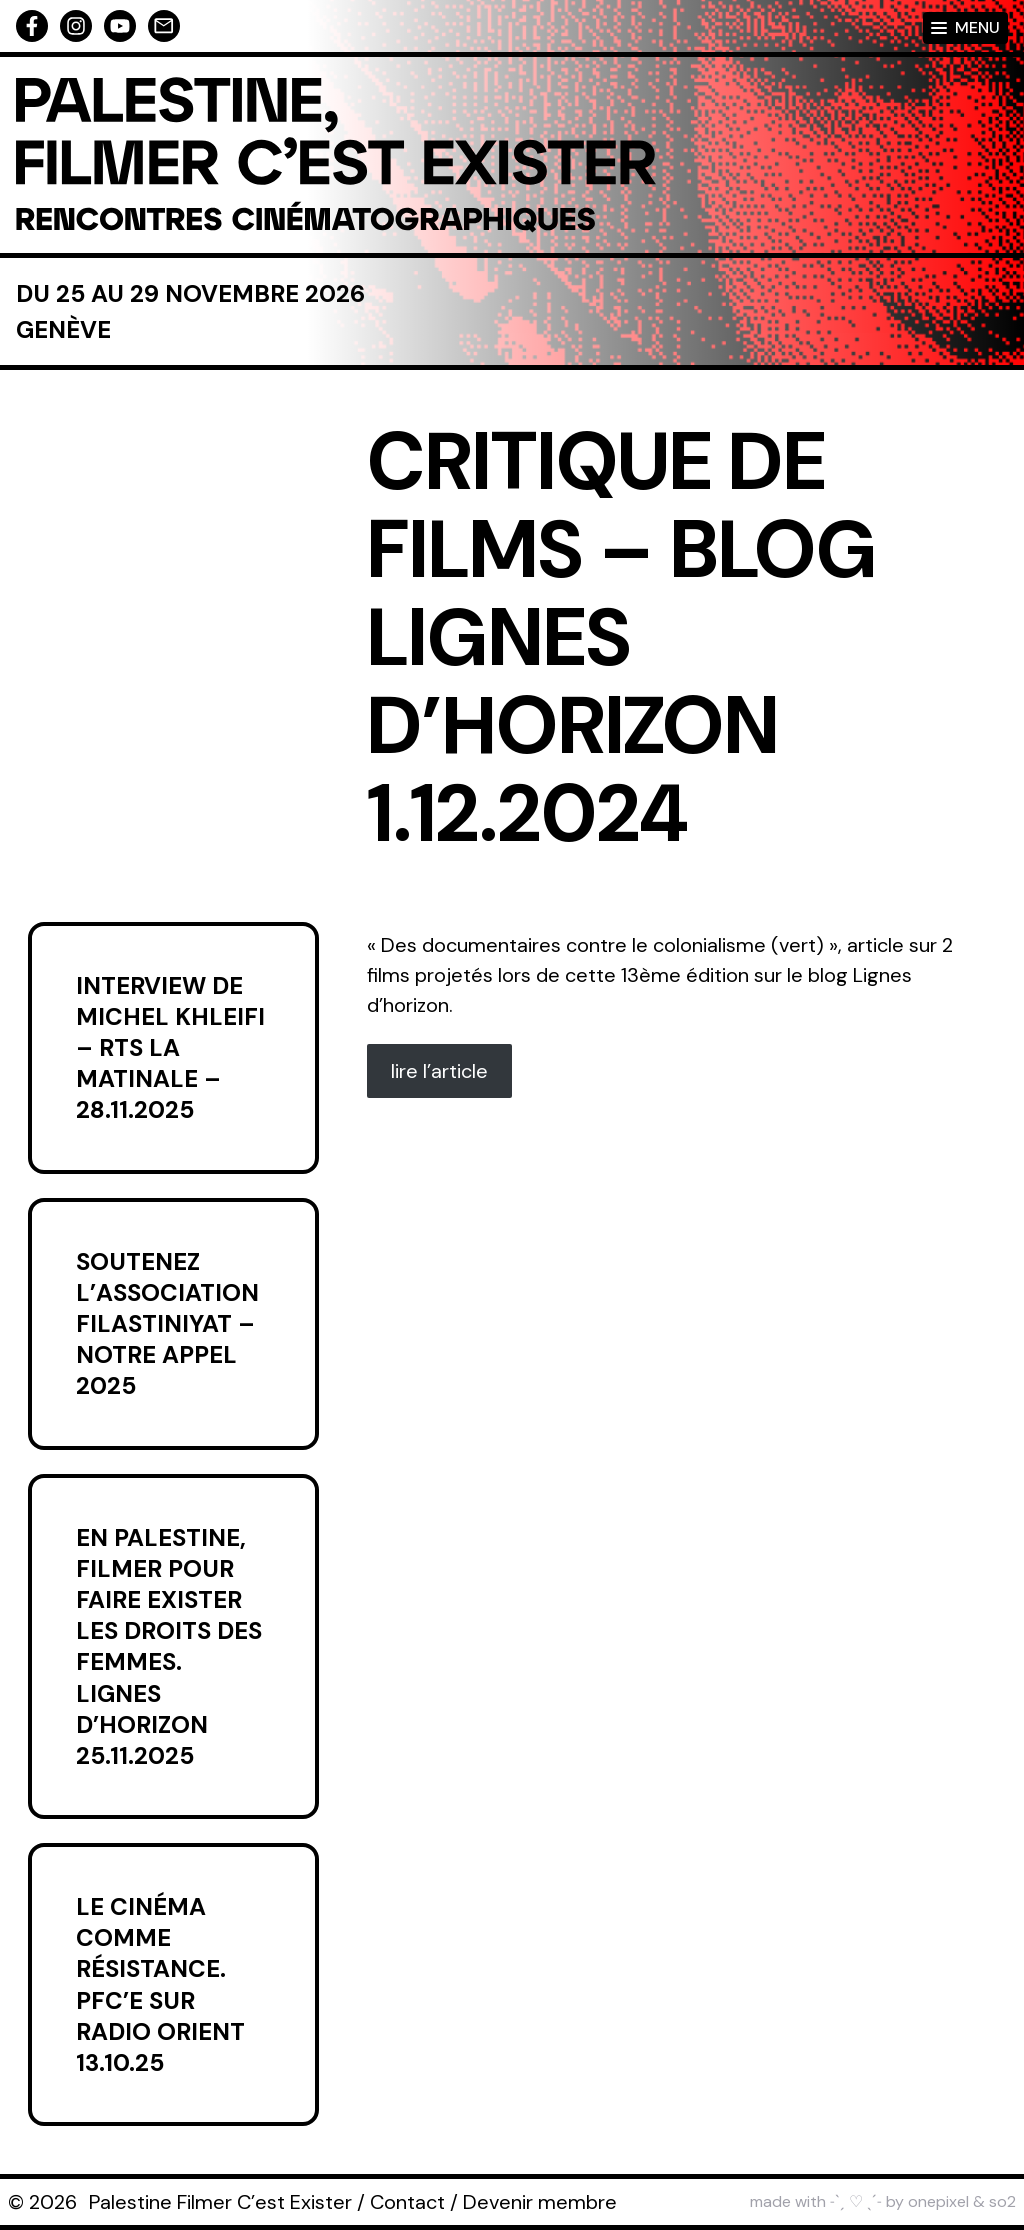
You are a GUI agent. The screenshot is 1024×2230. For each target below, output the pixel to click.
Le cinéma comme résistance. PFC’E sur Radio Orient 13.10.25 (160, 1984)
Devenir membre (540, 2202)
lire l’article (439, 1071)
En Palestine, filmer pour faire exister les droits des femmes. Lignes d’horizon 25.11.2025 (169, 1646)
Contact (407, 2202)
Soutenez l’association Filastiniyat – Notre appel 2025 (167, 1324)
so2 (1002, 2201)
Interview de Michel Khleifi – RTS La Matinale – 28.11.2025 (170, 1048)
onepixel (938, 2201)
